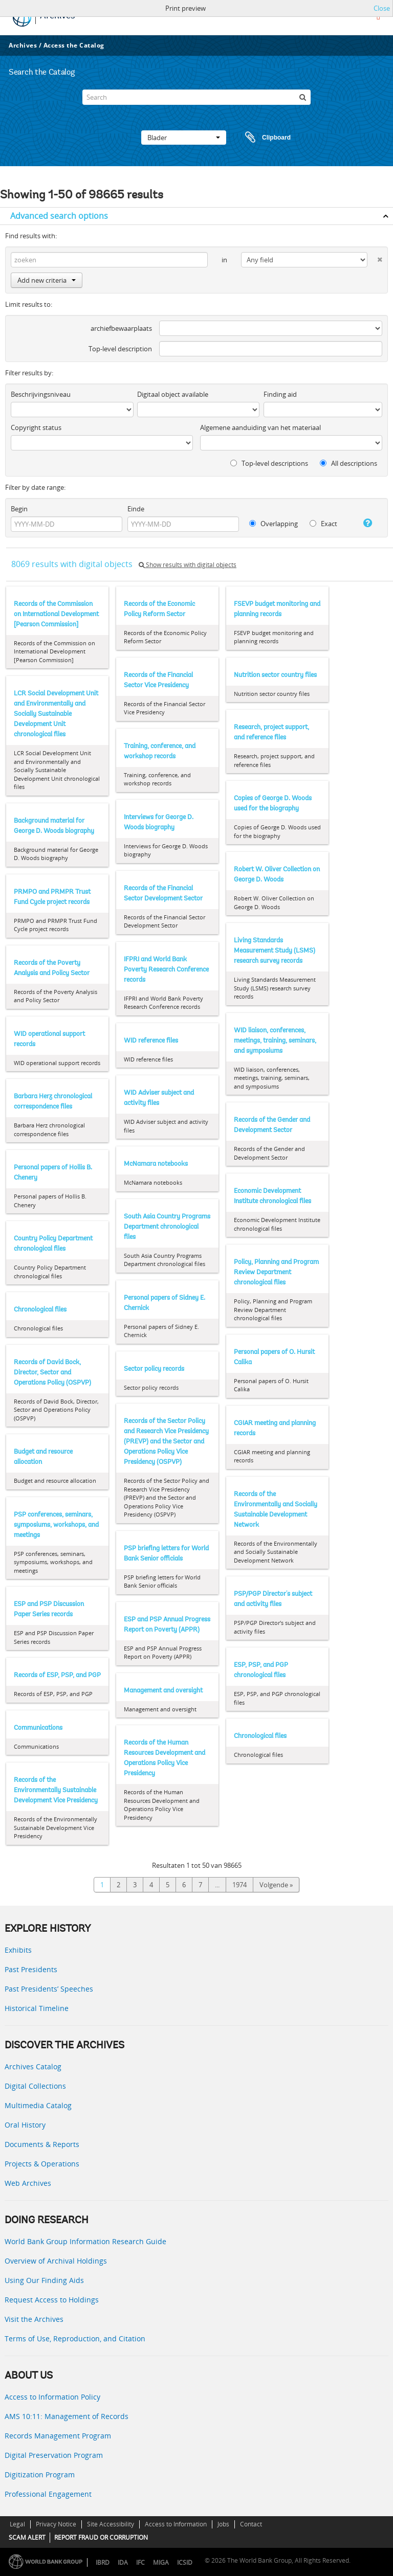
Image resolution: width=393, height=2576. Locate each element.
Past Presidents (31, 1969)
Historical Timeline (37, 2008)
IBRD (103, 2562)
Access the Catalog (73, 45)
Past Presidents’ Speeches (49, 1989)
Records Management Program (58, 2436)
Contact (251, 2524)
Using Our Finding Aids (44, 2280)
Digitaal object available (172, 394)
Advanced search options (59, 215)
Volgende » (276, 1884)
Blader (183, 137)
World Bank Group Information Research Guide (85, 2241)
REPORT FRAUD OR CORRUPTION (101, 2537)
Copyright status (36, 427)
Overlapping (273, 523)
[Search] (196, 97)
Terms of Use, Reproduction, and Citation (75, 2338)
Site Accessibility (110, 2524)
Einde (135, 508)
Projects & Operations (42, 2163)
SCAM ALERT (27, 2537)
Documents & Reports (42, 2144)
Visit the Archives (34, 2319)
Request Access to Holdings (52, 2299)
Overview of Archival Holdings (56, 2261)
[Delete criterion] (374, 257)
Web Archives (28, 2183)
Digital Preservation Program (54, 2455)
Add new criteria (46, 280)
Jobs (223, 2524)
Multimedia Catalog (38, 2105)
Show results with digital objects (187, 564)
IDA (123, 2562)
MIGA (161, 2562)
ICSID (184, 2562)
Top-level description (120, 348)
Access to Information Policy (52, 2397)
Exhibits (18, 1950)
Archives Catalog (33, 2066)
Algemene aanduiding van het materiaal (260, 427)
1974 (239, 1884)
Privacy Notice (56, 2524)
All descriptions (348, 463)
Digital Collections (35, 2086)
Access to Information (176, 2524)
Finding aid (280, 394)
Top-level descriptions (269, 463)
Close (382, 8)
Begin (19, 508)
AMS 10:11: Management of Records (66, 2416)
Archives (23, 45)
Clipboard (263, 137)
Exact (323, 523)
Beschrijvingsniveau (41, 394)
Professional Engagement (48, 2494)
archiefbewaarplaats (121, 328)
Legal (17, 2524)
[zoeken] (303, 97)
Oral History (25, 2125)
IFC (140, 2562)
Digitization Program (40, 2474)
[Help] (364, 523)
